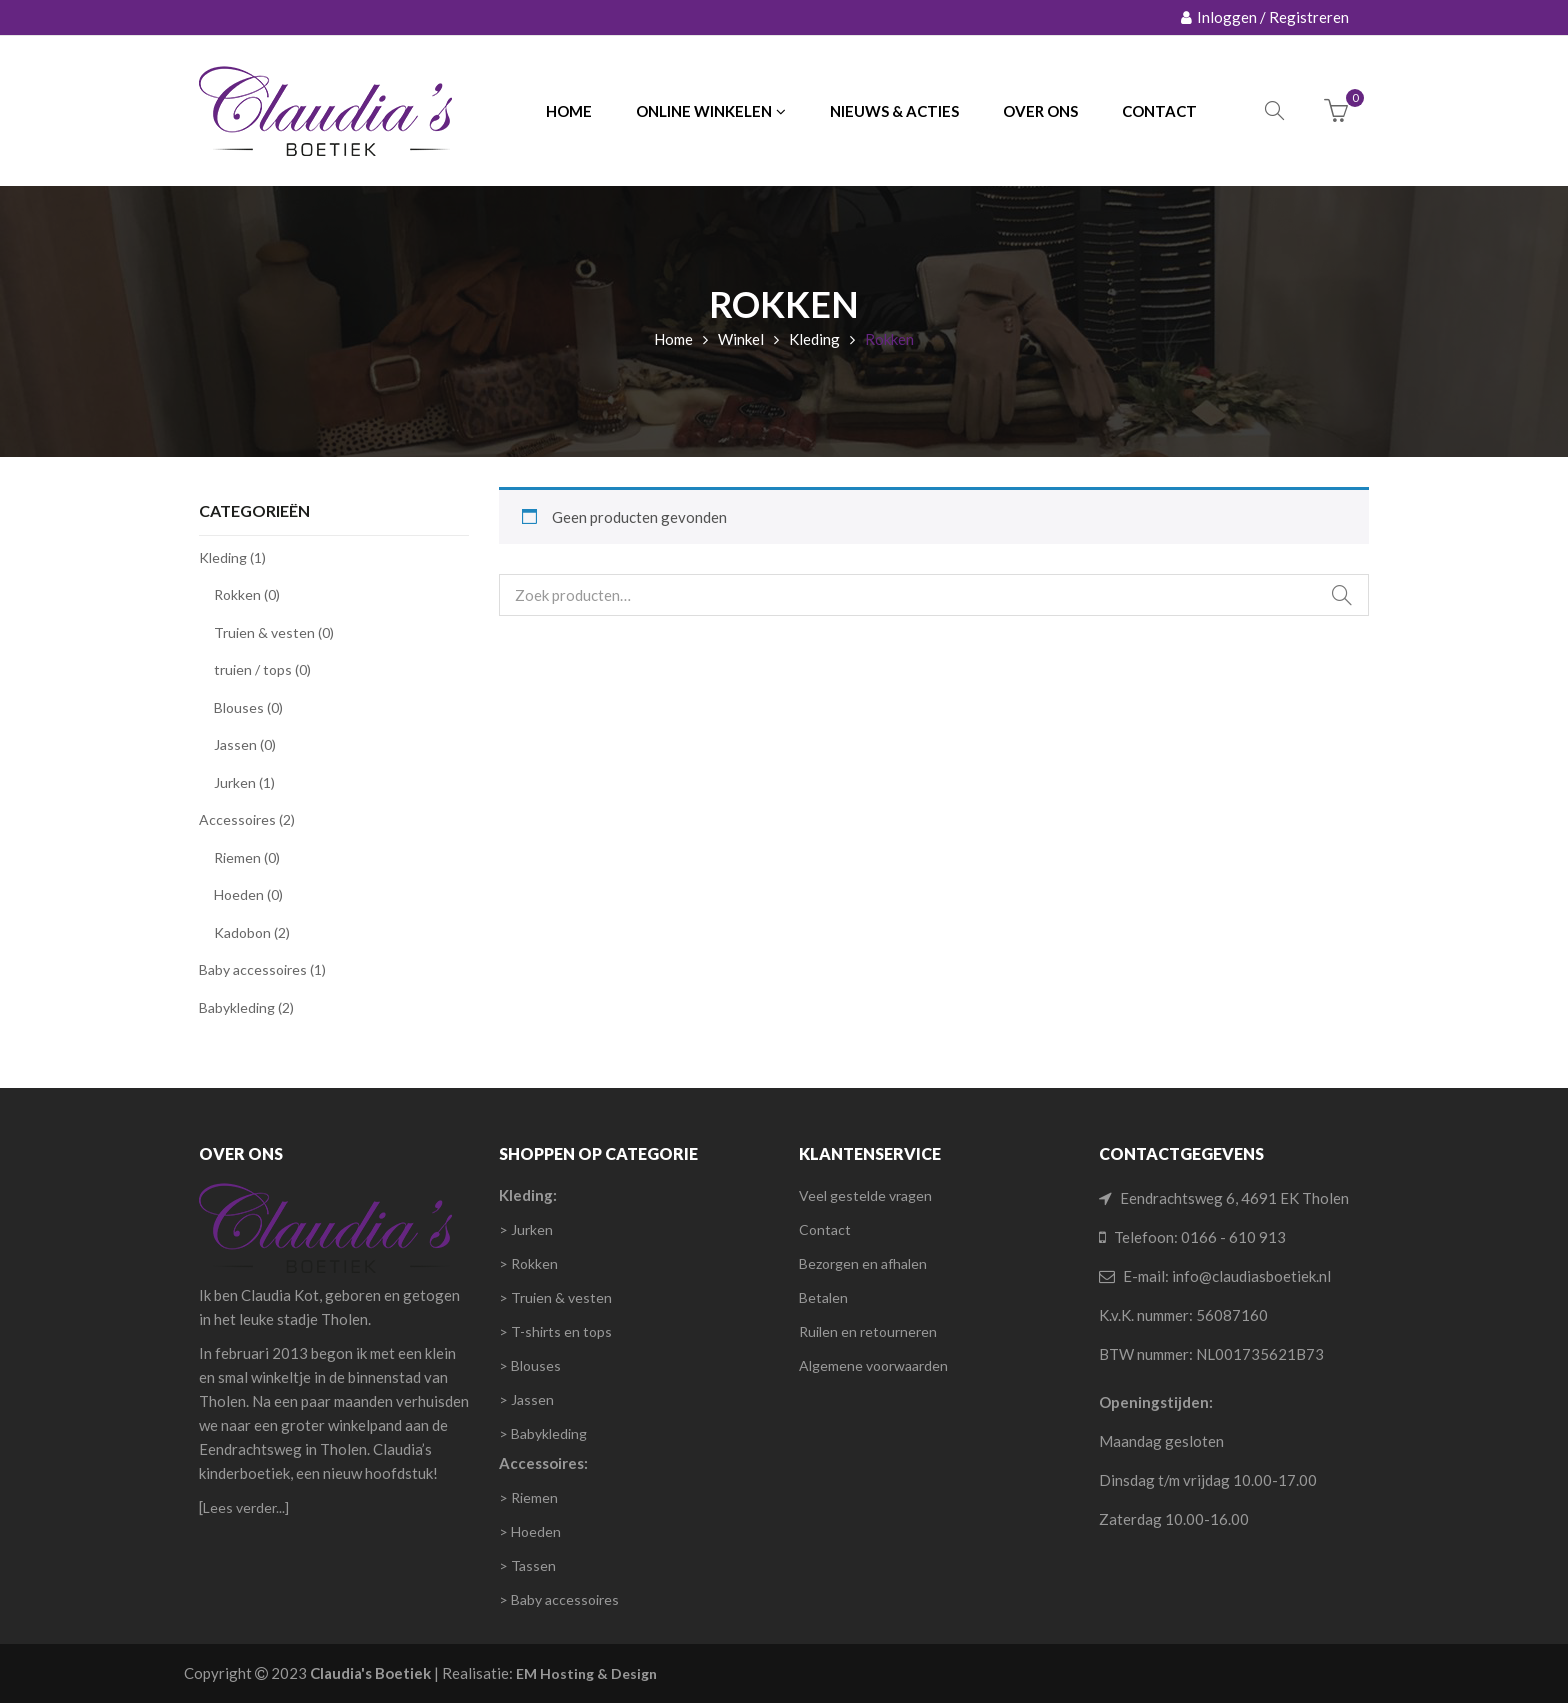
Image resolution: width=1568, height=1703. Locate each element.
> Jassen (526, 1399)
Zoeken (1342, 595)
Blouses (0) (248, 707)
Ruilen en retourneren (868, 1331)
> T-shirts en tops (555, 1331)
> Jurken (526, 1229)
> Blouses (530, 1365)
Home (673, 339)
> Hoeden (530, 1531)
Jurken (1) (244, 782)
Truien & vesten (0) (274, 632)
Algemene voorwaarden (873, 1365)
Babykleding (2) (246, 1007)
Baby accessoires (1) (262, 969)
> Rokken (528, 1263)
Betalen (823, 1297)
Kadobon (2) (252, 932)
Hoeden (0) (248, 894)
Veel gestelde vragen (865, 1195)
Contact (825, 1229)
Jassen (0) (245, 744)
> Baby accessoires (559, 1599)
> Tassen (527, 1565)
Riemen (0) (247, 857)
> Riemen (528, 1497)
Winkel (741, 339)
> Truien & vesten (555, 1297)
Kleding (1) (232, 557)
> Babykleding (543, 1433)
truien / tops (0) (262, 669)
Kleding (814, 339)
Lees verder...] (246, 1507)
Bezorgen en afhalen (863, 1263)
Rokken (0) (247, 594)
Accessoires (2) (247, 819)
